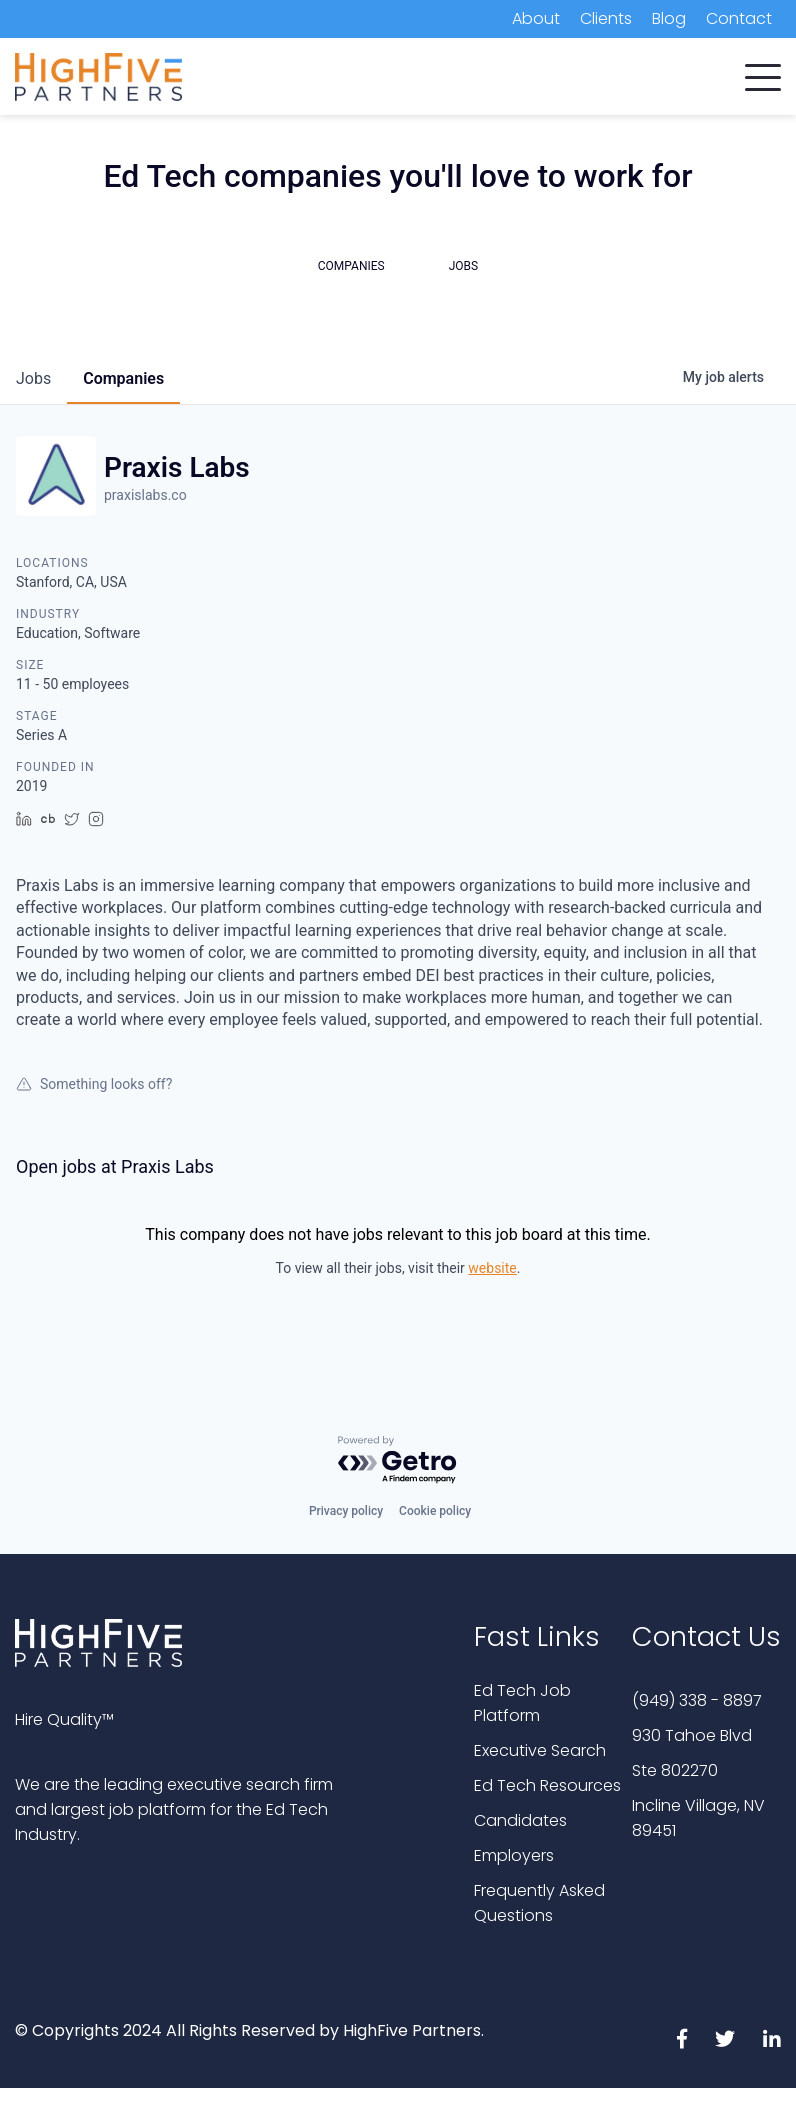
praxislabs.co (145, 495)
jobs (33, 378)
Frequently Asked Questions (539, 1903)
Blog (669, 18)
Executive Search (540, 1750)
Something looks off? (94, 1084)
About (536, 18)
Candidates (520, 1820)
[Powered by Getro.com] (398, 1460)
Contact (739, 18)
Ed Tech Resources (547, 1785)
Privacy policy (346, 1511)
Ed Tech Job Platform (522, 1703)
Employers (514, 1855)
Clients (606, 18)
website (492, 1268)
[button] (763, 73)
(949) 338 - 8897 (697, 1700)
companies (123, 378)
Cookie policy (435, 1511)
